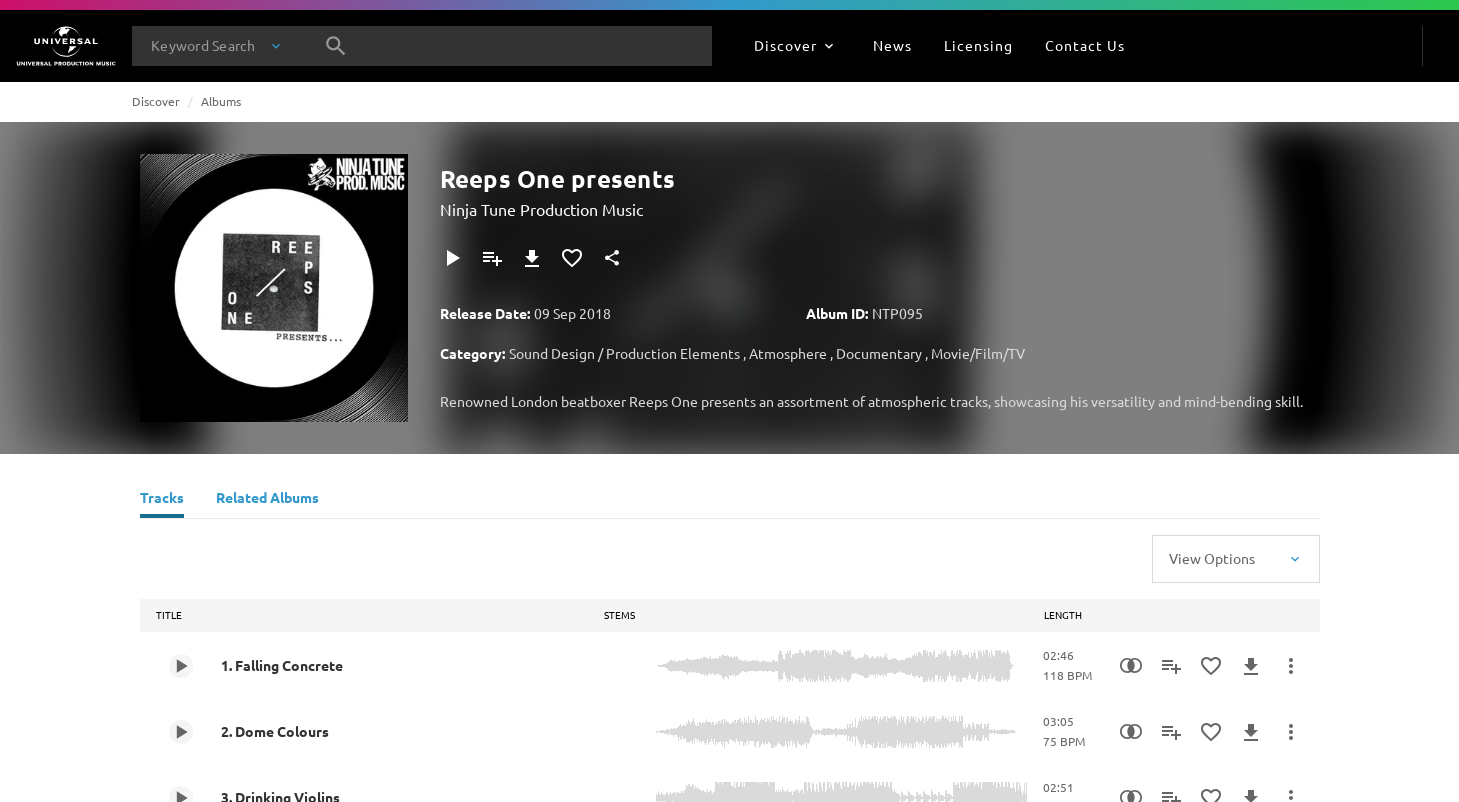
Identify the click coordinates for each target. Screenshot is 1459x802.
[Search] (336, 46)
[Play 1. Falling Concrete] (181, 666)
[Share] (612, 258)
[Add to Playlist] (492, 258)
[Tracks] (162, 500)
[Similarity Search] (1131, 666)
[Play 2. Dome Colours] (181, 732)
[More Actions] (1291, 666)
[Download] (532, 258)
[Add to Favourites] (572, 258)
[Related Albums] (267, 500)
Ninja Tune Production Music (541, 209)
